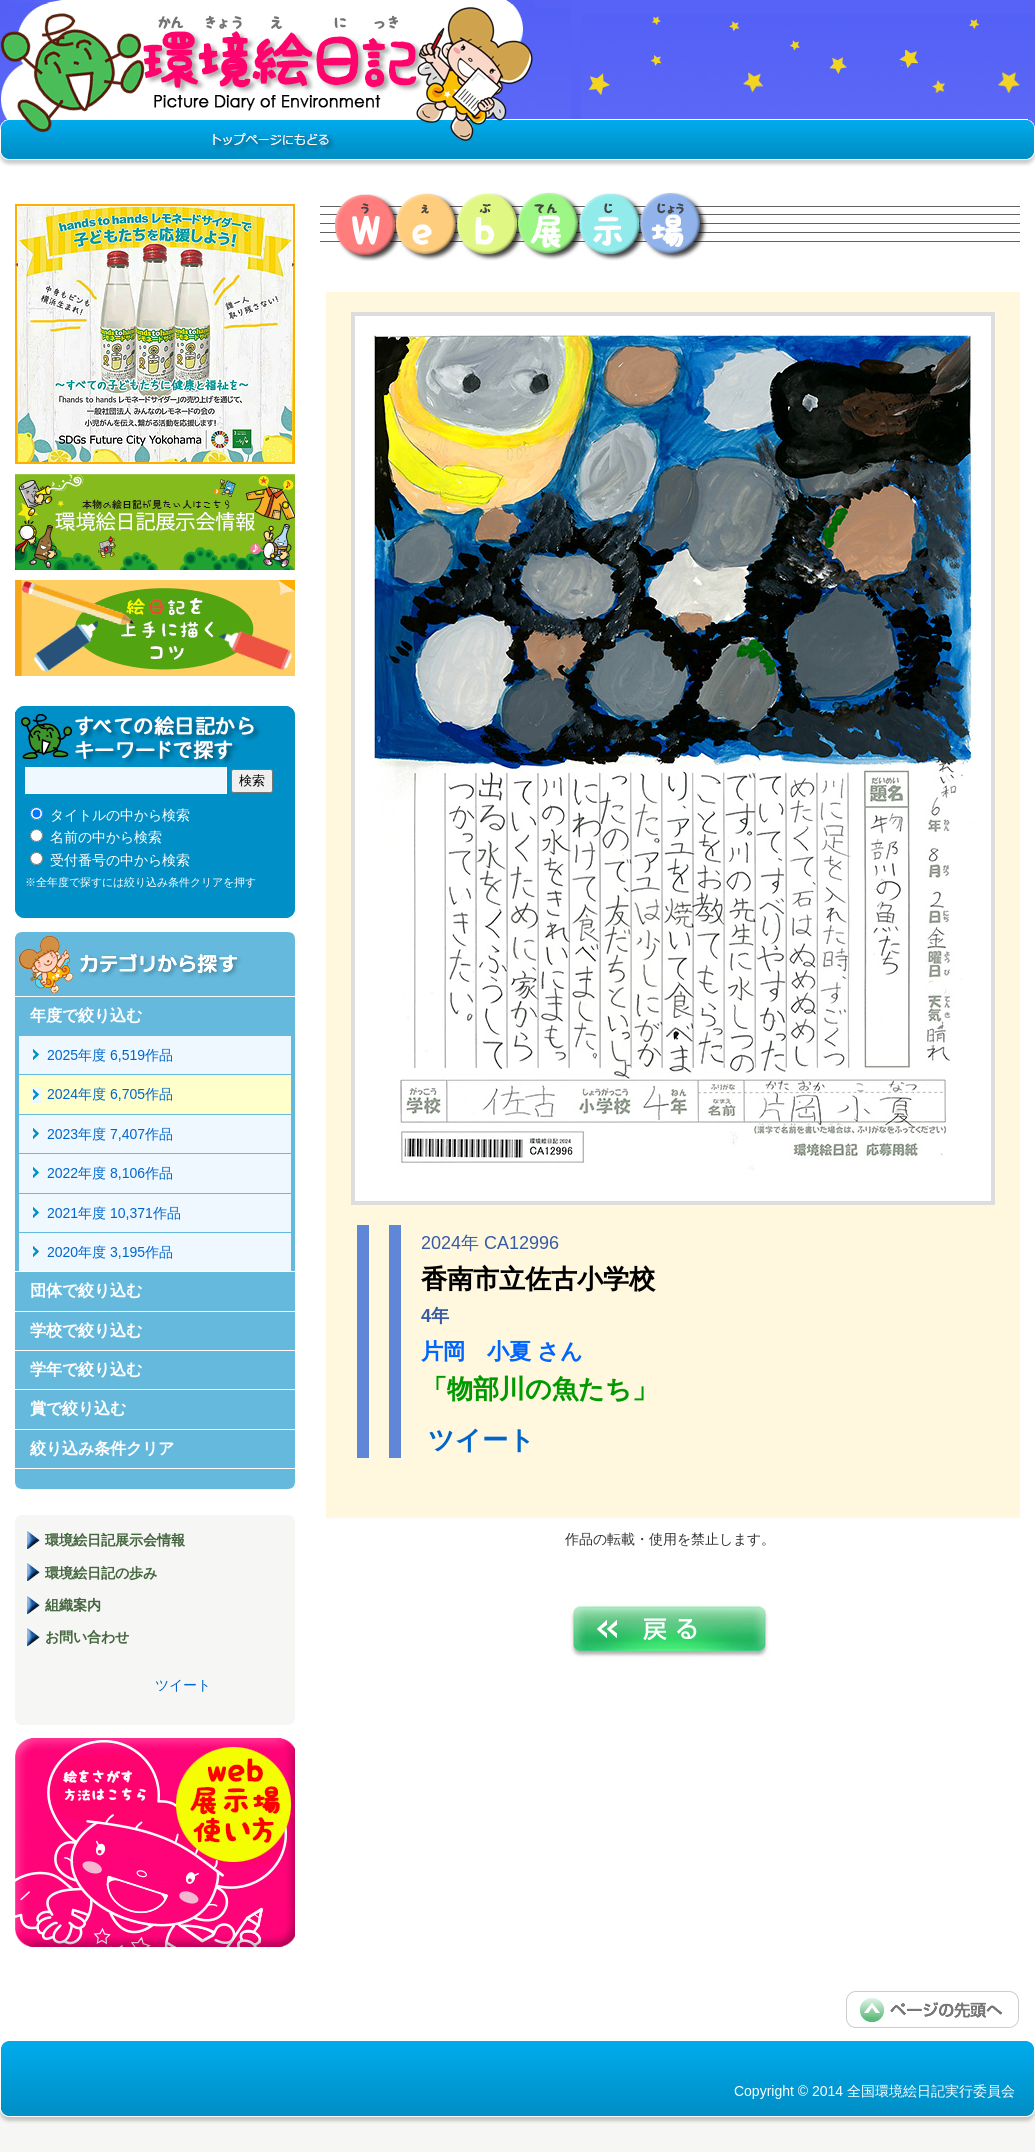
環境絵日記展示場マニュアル (155, 1842)
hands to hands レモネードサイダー (155, 334)
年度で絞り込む (86, 1015)
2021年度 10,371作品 (114, 1213)
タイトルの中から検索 (120, 815)
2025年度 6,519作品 (110, 1055)
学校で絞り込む (86, 1330)
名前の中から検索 (106, 837)
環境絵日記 (267, 85)
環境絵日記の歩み (101, 1573)
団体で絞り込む (86, 1290)
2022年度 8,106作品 (110, 1173)
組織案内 (73, 1605)
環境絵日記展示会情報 (155, 522)
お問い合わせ (87, 1637)
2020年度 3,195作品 (110, 1252)
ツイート (481, 1440)
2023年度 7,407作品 (110, 1134)
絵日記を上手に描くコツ (155, 628)
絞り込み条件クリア (102, 1448)
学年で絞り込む (86, 1369)
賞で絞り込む (78, 1408)
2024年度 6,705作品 (110, 1094)
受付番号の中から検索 (120, 860)
